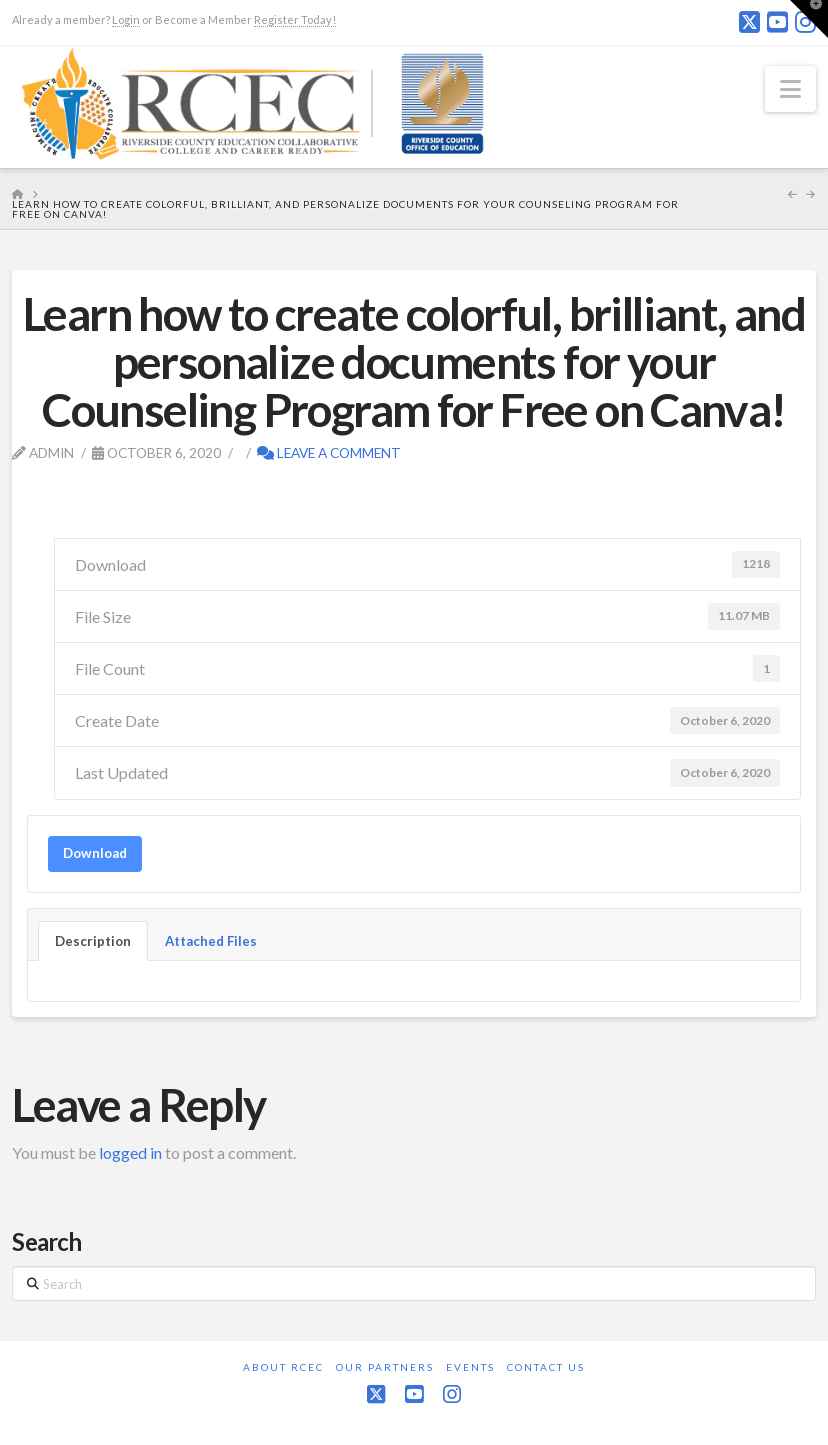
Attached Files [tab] (211, 941)
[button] (790, 89)
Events (470, 1367)
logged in (130, 1152)
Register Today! (295, 19)
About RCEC (283, 1367)
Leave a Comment (329, 452)
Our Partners (385, 1367)
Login (126, 19)
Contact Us (546, 1367)
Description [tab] (93, 941)
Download (95, 853)
